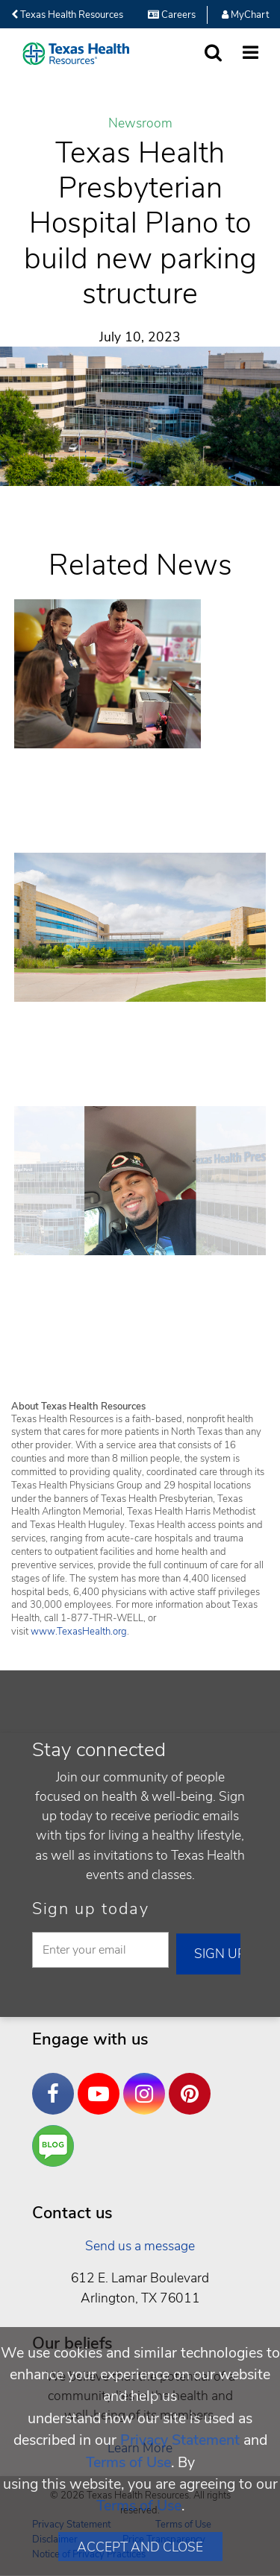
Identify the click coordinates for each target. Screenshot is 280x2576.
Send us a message (140, 2246)
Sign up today (90, 1909)
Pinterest (193, 2083)
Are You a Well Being (56, 2146)
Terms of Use (128, 2462)
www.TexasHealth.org (79, 1631)
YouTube (102, 2083)
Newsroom (140, 124)
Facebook (57, 2083)
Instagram (148, 2083)
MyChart (245, 15)
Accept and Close (140, 2547)
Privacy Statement (180, 2440)
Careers (172, 15)
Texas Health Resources (67, 15)
